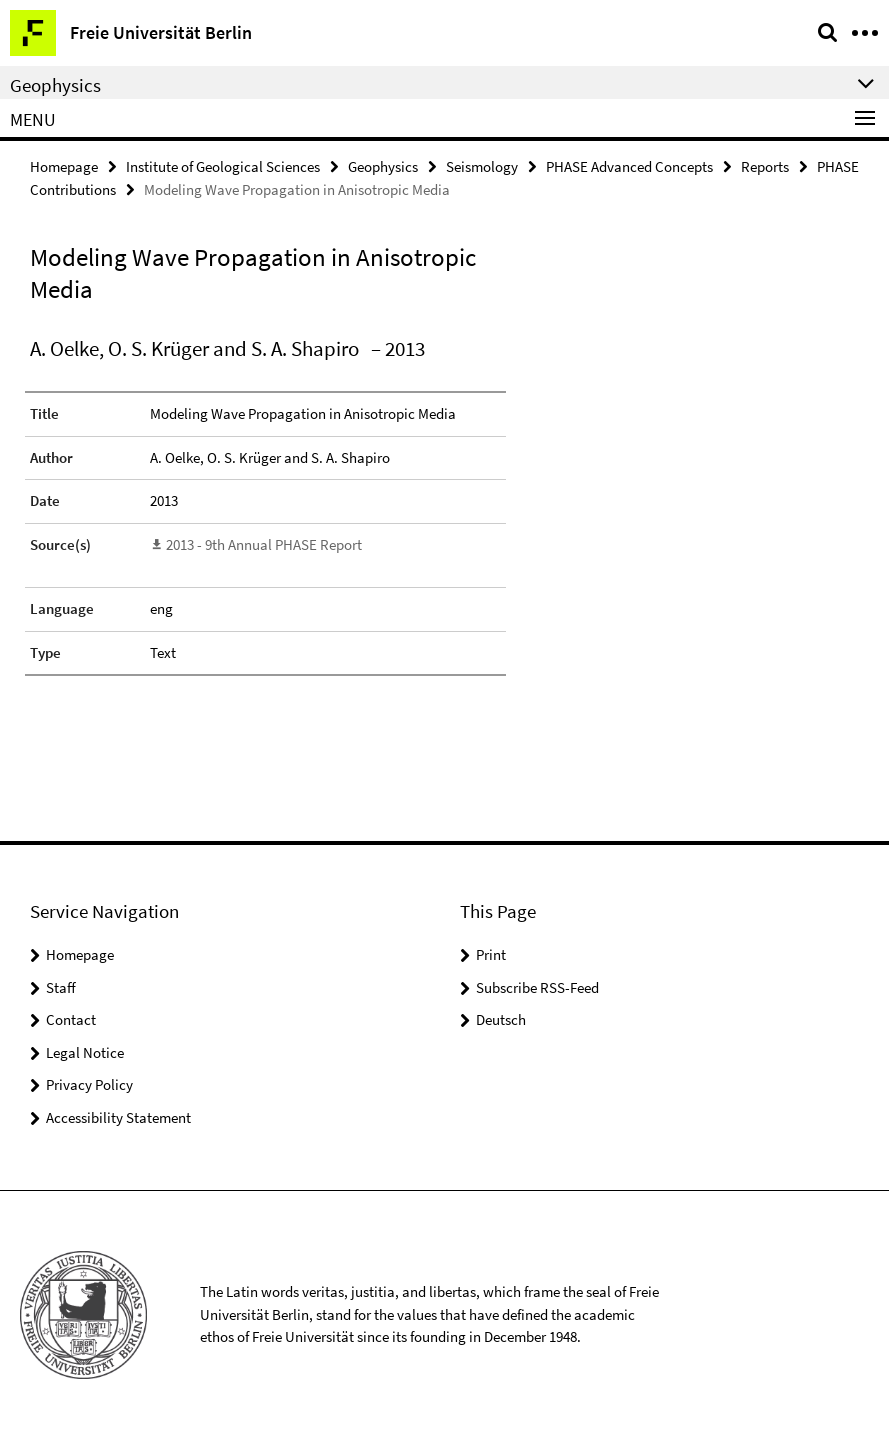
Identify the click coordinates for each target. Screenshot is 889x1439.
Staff (61, 987)
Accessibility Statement (118, 1117)
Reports (765, 166)
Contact (71, 1019)
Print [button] (491, 954)
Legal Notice (85, 1052)
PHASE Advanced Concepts (629, 166)
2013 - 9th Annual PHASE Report (264, 544)
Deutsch (501, 1019)
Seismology (482, 166)
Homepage (64, 166)
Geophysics (383, 166)
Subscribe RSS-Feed (537, 987)
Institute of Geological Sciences (223, 166)
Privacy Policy (89, 1084)
